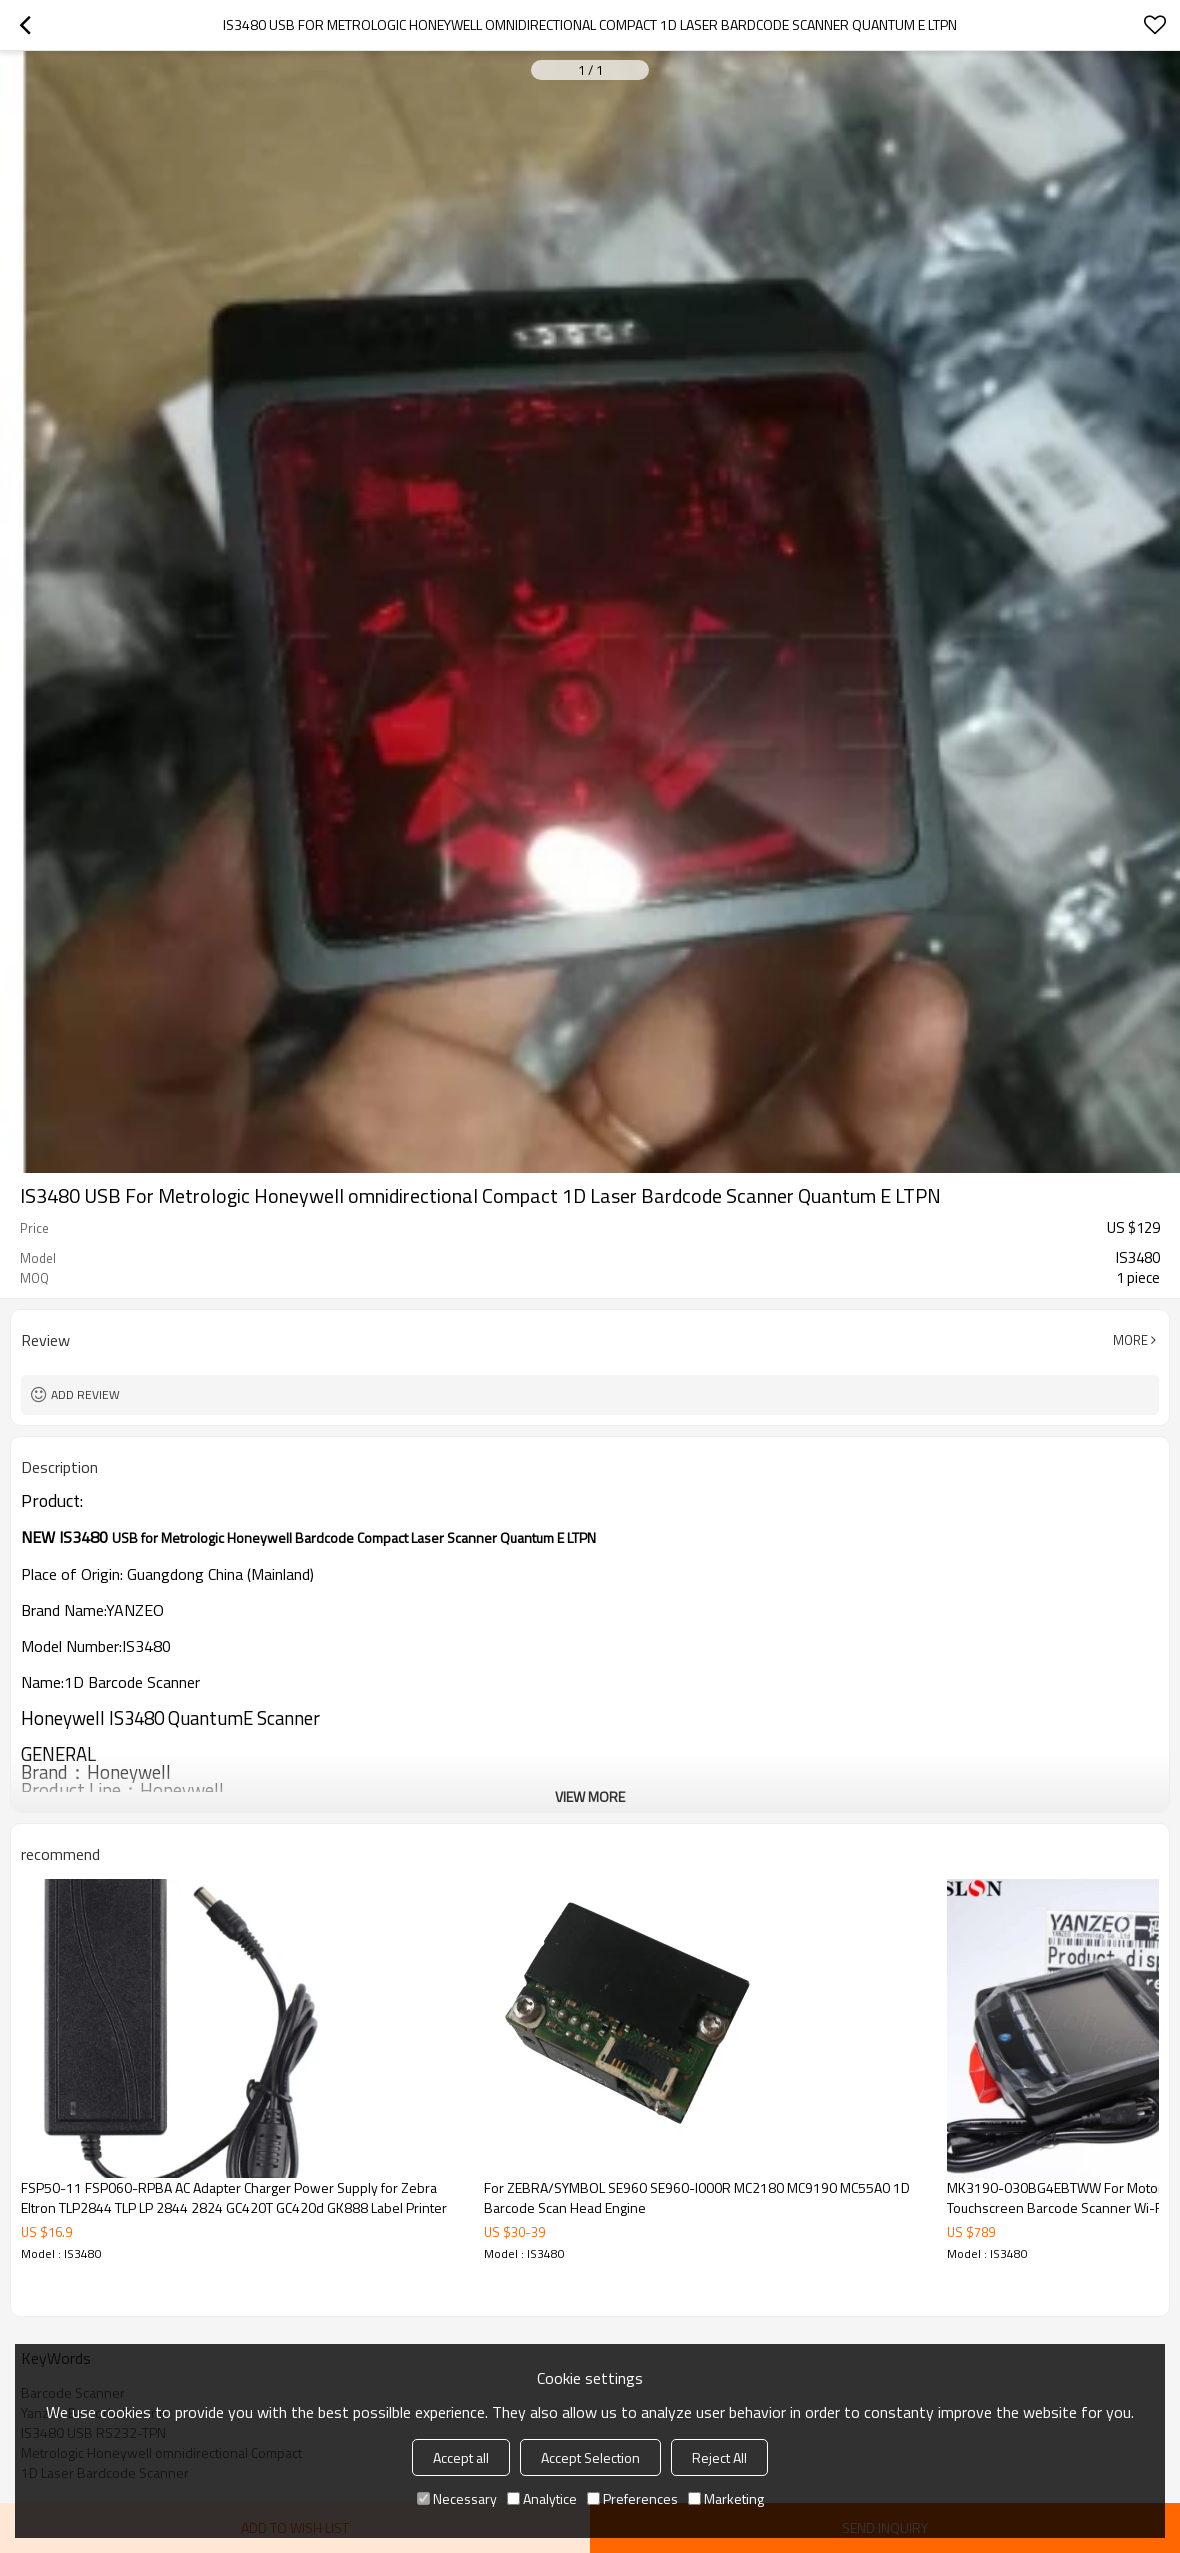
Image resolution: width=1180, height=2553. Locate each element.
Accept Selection (590, 2457)
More (1130, 1340)
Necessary (457, 2498)
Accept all (461, 2457)
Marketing (726, 2498)
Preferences (632, 2498)
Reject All (719, 2457)
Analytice (542, 2498)
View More (590, 1796)
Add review (85, 1394)
